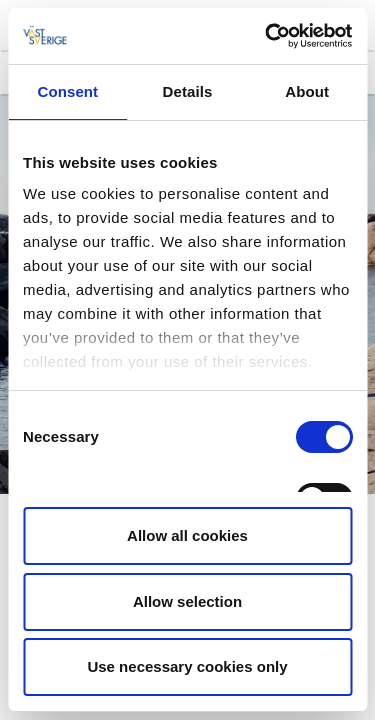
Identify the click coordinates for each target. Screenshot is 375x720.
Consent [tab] (67, 91)
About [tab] (307, 91)
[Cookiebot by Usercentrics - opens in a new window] (267, 36)
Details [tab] (188, 91)
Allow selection (187, 601)
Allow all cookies (187, 535)
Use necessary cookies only (187, 666)
